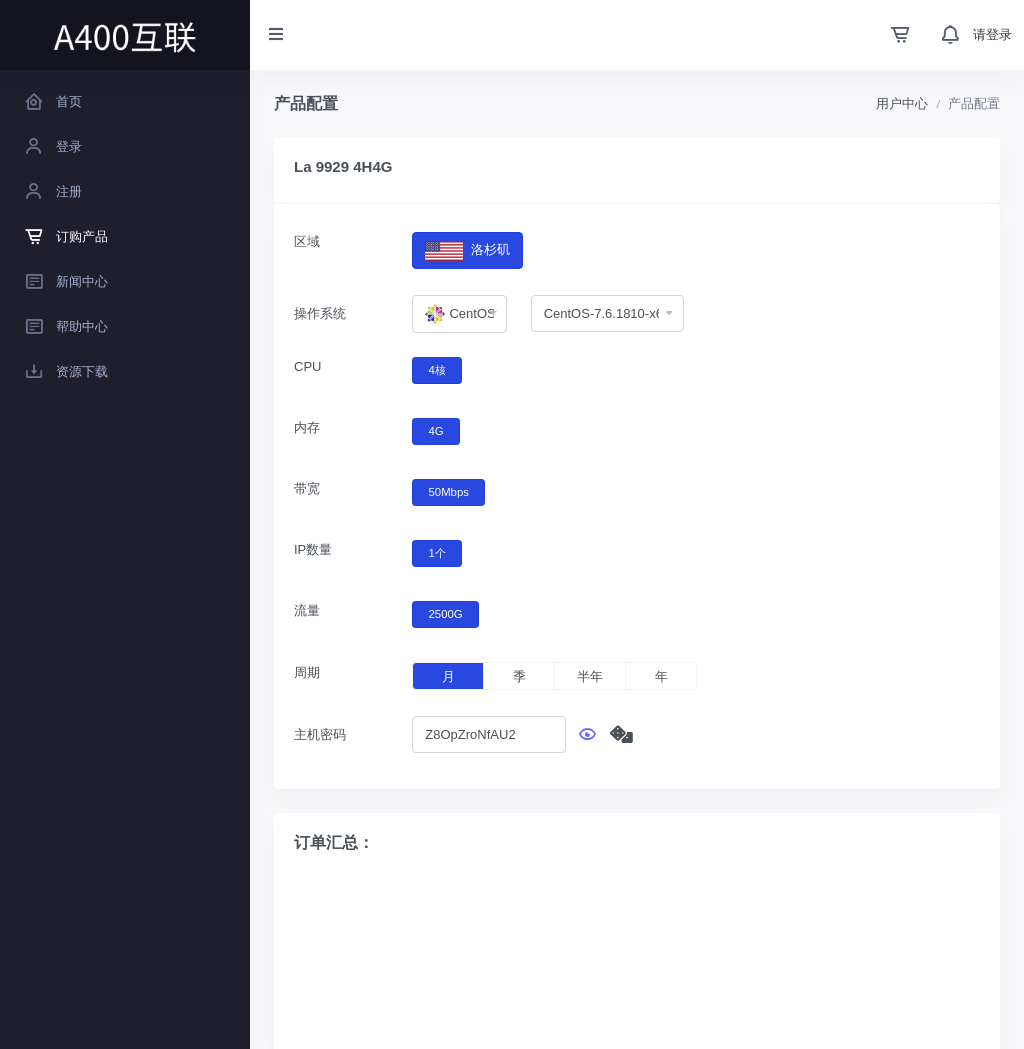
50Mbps (449, 491)
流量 (307, 610)
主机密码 (320, 734)
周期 (307, 672)
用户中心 (902, 103)
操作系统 (320, 313)
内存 (307, 427)
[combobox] (459, 314)
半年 (590, 676)
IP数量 (313, 549)
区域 (307, 241)
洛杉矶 (467, 250)
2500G (446, 613)
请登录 (992, 34)
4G (436, 430)
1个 (437, 552)
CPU (307, 366)
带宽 (307, 488)
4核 (437, 369)
